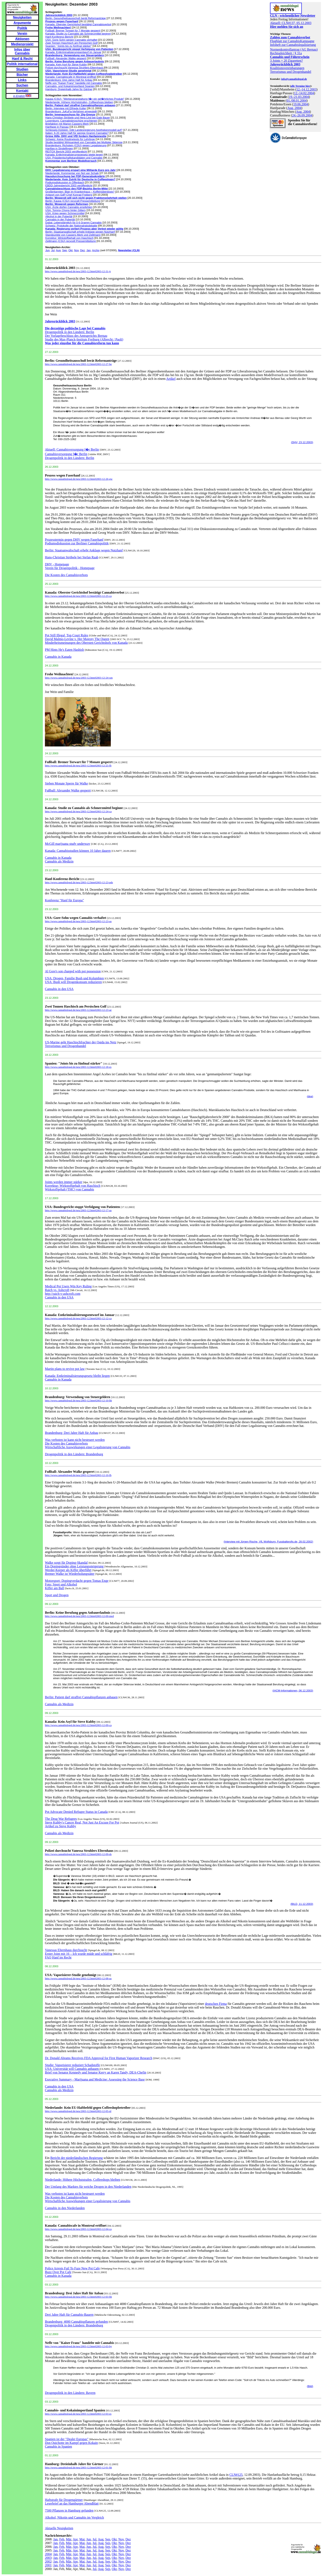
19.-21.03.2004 (299, 97)
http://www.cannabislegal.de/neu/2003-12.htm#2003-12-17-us (78, 1210)
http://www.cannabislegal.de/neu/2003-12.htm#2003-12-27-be (78, 364)
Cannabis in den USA (59, 989)
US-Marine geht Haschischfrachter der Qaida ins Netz (80, 1042)
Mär (68, 2539)
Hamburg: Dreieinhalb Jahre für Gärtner (68, 89)
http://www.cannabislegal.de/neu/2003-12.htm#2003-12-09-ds (78, 1854)
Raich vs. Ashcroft (57, 1290)
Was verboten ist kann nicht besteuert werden (75, 1439)
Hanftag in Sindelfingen (59, 148)
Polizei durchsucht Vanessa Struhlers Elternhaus (74, 67)
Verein (22, 33)
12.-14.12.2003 (306, 89)
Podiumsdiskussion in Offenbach (64, 182)
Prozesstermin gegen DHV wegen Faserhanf (74, 539)
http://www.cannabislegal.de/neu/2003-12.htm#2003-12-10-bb (78, 1400)
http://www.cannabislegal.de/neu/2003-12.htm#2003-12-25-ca (78, 596)
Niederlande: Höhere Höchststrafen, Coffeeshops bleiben (79, 102)
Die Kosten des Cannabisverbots (66, 575)
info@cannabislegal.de (294, 78)
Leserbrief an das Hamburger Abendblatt (72, 2503)
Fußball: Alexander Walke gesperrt (65, 58)
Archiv (95, 250)
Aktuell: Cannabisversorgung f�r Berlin (72, 449)
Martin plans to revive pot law (65, 1369)
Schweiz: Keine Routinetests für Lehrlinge (70, 139)
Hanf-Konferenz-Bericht (59, 36)
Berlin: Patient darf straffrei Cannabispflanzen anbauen (81, 1697)
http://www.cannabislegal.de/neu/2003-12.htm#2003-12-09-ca (78, 1725)
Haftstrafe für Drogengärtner (64, 2500)
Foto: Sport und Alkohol (61, 1584)
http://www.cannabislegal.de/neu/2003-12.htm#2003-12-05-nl (78, 2111)
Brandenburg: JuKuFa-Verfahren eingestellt (71, 111)
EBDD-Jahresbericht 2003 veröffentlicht (68, 185)
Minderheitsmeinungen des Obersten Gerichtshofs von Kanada (86, 642)
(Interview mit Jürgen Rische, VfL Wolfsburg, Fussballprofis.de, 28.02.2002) (268, 1541)
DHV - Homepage (57, 564)
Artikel (171, 378)
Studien (22, 69)
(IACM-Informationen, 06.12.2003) (293, 1690)
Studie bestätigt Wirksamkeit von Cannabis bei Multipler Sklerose (84, 142)
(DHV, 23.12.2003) (302, 442)
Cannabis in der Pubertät (60, 219)
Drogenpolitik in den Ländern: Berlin (69, 332)
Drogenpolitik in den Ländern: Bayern (70, 2393)
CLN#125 (236, 2474)
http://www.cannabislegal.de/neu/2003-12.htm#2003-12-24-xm (79, 677)
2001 (48, 2565)
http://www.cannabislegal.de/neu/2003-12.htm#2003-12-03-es (78, 2413)
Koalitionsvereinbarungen (287, 68)
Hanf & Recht (22, 58)
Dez (82, 250)
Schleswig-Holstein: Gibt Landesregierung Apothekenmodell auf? (83, 129)
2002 (48, 2561)
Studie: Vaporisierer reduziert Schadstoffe (72, 2065)
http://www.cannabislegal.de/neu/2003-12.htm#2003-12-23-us (78, 921)
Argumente (22, 22)
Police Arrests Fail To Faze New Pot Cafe (72, 2268)
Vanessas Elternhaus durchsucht (66, 1950)
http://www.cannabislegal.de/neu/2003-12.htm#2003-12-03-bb (78, 2296)
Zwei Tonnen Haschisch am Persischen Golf (71, 42)
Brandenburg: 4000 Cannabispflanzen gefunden (76, 2321)
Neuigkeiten (22, 17)
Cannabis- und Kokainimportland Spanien (70, 86)
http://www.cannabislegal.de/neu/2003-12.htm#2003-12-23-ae (78, 1009)
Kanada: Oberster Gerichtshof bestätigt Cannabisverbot (78, 24)
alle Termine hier (300, 85)
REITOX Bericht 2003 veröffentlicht (66, 151)
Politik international (22, 64)
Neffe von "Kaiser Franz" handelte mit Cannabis (73, 83)
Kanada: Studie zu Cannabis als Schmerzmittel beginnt (78, 33)
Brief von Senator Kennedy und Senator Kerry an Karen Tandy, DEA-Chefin (95, 2072)
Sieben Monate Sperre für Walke (66, 783)
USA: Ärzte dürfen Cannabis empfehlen (68, 207)
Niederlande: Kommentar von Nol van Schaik (72, 173)
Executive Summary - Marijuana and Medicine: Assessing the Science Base (95, 2079)
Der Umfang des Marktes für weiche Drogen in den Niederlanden (88, 2186)
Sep (64, 250)
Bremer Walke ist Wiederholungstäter (70, 1573)
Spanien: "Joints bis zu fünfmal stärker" (68, 46)
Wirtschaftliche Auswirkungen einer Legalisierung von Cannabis (87, 1447)
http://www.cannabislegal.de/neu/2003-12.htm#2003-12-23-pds (79, 882)
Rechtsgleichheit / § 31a (286, 53)
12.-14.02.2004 (304, 93)
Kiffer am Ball (54, 1588)
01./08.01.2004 (296, 100)
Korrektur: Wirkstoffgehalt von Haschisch (69, 237)
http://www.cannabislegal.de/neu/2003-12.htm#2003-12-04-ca (78, 2229)
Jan (88, 250)
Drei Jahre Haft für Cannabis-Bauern (69, 2314)
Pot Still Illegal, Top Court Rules (66, 635)
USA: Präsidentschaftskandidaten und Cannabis (74, 157)
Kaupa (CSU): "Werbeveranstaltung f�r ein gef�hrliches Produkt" (84, 98)
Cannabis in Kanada (58, 656)
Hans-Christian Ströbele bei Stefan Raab (71, 557)
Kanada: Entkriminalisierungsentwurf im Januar (73, 52)
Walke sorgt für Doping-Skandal (66, 1562)
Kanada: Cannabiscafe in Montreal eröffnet (70, 76)
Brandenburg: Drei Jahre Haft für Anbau (68, 79)
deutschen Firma (216, 2003)
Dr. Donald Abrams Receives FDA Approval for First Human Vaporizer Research (98, 2058)
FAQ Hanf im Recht (58, 1957)
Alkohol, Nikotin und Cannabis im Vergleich (74, 2517)
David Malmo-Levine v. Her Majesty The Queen (77, 639)
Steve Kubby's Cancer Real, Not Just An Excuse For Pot (82, 1822)
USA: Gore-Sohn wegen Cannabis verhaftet (71, 39)
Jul (53, 250)
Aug (58, 250)
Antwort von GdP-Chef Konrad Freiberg (68, 194)
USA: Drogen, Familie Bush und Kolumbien (74, 978)
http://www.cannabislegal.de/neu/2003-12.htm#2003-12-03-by (78, 2346)
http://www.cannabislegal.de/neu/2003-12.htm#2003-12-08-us (78, 1978)
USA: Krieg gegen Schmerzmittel (64, 213)
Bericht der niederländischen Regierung (76, 2158)
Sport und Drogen (57, 1595)
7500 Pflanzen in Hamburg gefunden (69, 2510)
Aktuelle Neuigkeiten (59, 2528)
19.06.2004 (300, 104)
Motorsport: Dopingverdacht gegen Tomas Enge (77, 1580)
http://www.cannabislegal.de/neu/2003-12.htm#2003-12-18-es (78, 1066)
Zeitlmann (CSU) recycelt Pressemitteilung (70, 241)
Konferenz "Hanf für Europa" (64, 900)
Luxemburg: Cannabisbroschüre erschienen (71, 120)
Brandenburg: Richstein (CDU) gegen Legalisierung (75, 145)
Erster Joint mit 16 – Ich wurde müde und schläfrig (78, 1953)
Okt (70, 250)
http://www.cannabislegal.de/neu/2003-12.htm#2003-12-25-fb (78, 765)
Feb (61, 2539)
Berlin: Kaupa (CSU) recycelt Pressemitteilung (72, 200)
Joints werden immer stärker (63, 1182)
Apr (75, 2539)
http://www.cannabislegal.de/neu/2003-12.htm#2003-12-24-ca (78, 811)
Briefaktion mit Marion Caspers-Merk (67, 123)
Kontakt (22, 90)
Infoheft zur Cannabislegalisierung (293, 44)
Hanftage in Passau (57, 126)
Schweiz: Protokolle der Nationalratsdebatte (71, 225)
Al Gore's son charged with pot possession (73, 971)
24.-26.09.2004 (302, 115)
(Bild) (310, 2386)
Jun (47, 250)
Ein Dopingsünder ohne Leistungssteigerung (74, 1566)
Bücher (22, 74)
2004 (48, 2554)
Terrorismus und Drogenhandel (290, 71)
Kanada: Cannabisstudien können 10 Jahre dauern (78, 850)
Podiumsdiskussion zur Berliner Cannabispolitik (77, 543)
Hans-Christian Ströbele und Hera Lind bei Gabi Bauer (77, 117)
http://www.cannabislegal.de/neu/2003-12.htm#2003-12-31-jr (78, 271)
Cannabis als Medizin (59, 861)
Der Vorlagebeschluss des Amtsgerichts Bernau (76, 335)
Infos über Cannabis (22, 51)
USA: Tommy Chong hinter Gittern (65, 210)
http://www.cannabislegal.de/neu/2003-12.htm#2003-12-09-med (79, 1616)
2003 (48, 2558)
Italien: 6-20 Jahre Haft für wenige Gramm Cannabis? (77, 133)
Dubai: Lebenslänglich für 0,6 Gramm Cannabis (73, 222)
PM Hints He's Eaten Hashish (64, 649)
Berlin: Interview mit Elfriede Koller (65, 108)
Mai (82, 2539)
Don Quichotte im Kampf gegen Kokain (71, 2443)
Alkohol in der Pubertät (59, 216)
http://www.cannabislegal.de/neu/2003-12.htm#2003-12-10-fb (78, 1475)
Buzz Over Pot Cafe (58, 2272)
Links (22, 80)
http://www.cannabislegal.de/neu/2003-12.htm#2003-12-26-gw (78, 478)
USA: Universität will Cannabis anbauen (72, 2068)
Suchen (22, 85)
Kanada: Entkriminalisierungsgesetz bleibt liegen (74, 154)
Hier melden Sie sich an (286, 26)
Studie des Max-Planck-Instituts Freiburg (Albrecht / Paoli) (84, 339)
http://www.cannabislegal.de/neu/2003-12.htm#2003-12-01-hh (78, 2467)
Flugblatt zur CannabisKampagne (292, 41)
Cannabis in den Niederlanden (65, 2208)
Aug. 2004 (294, 108)
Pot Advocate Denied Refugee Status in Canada (76, 1811)
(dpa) (310, 1096)
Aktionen (22, 39)
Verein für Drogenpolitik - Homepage (70, 568)
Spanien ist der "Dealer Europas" (66, 2439)
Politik (22, 28)
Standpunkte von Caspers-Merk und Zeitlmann (73, 234)
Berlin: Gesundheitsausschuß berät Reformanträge (75, 18)
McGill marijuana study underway (67, 843)
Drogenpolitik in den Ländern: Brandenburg (74, 1454)
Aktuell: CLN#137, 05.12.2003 (290, 23)
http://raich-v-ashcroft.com (62, 1293)
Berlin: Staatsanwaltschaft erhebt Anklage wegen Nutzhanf (80, 231)
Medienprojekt (22, 44)
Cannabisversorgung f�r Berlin (66, 454)
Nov (76, 250)
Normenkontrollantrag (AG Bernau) (294, 49)
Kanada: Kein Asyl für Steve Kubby (66, 64)
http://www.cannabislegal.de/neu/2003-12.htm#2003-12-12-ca (78, 1318)
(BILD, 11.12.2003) (301, 1903)
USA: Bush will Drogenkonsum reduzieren (73, 982)
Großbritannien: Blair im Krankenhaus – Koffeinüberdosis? (80, 191)
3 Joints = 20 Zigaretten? (286, 60)
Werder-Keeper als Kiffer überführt (68, 1570)
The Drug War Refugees (61, 1818)
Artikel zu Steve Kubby (60, 1826)
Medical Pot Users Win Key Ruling (68, 1286)
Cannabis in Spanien (58, 2446)
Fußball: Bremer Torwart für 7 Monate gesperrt (72, 30)
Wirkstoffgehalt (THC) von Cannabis (69, 1189)
